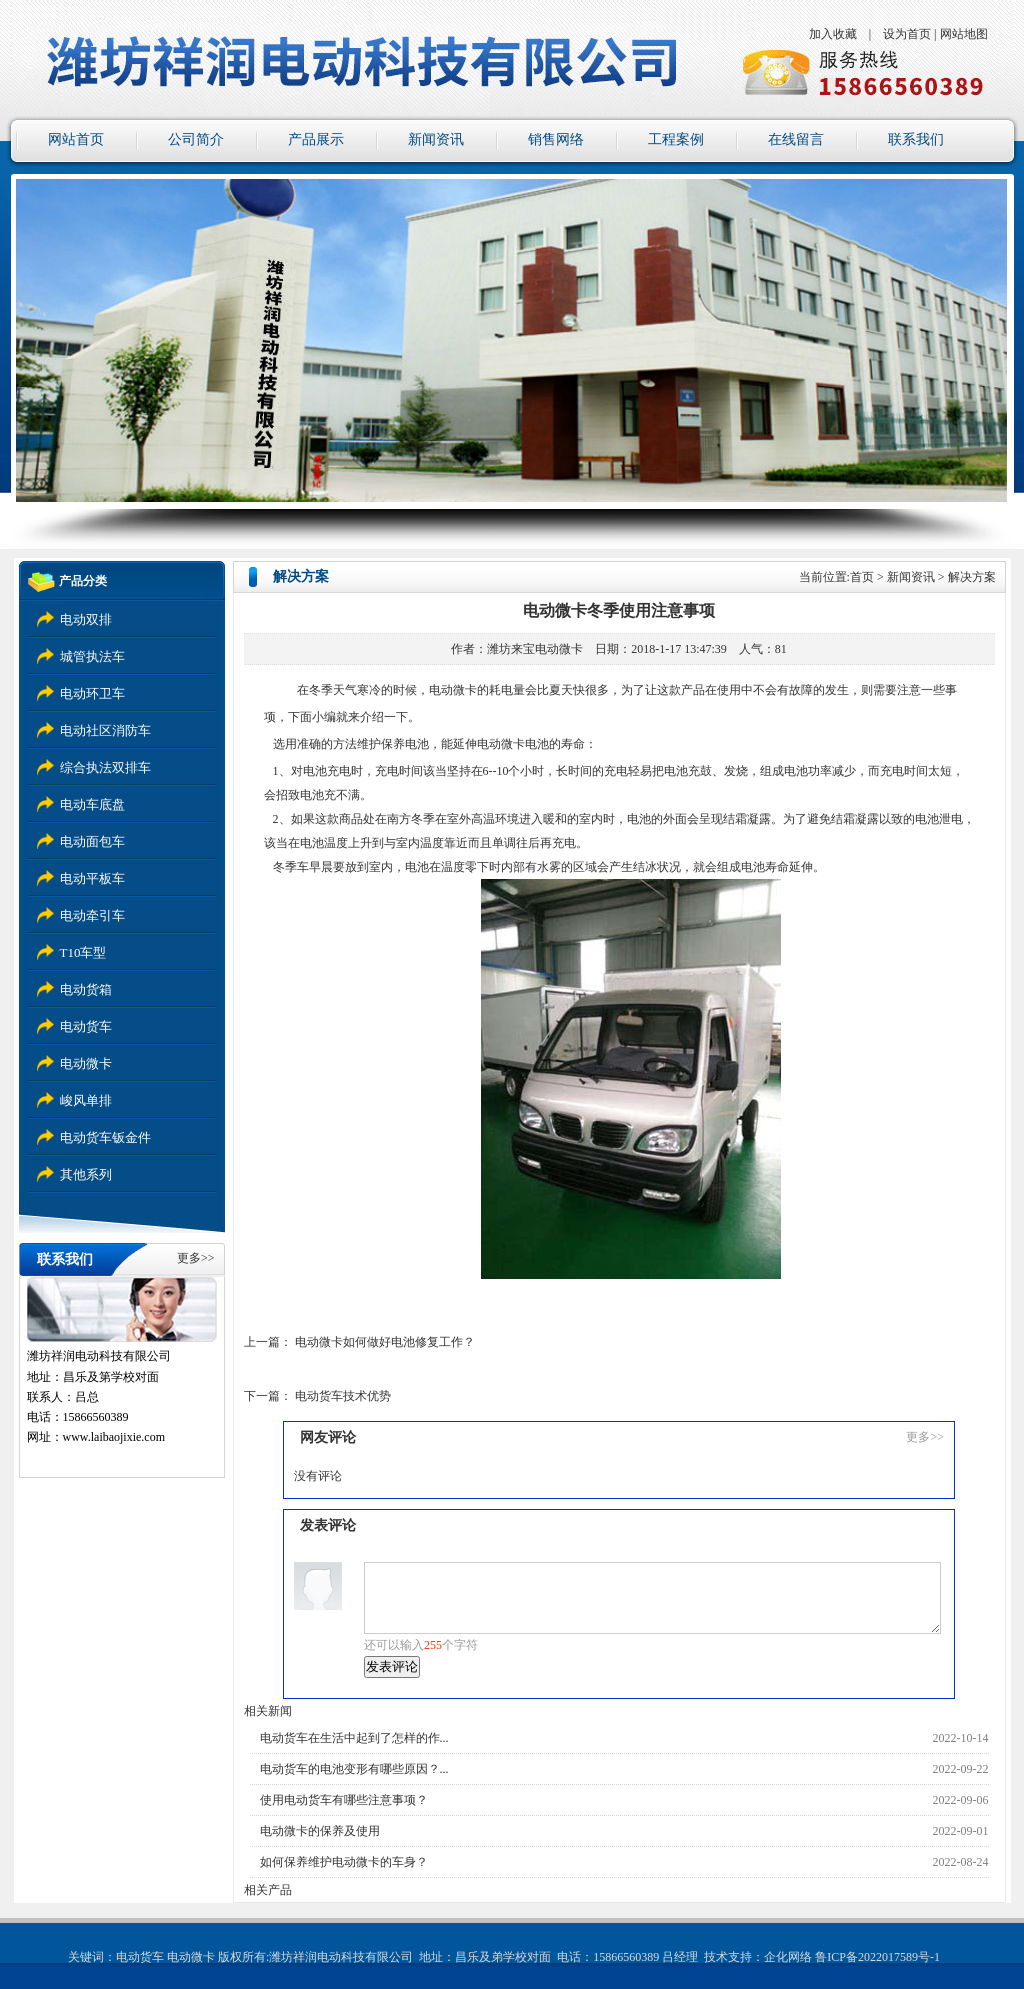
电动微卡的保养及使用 (320, 1831)
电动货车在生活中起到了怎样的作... (354, 1738)
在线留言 (796, 139)
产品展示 (316, 139)
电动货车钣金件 (105, 1137)
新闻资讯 (436, 139)
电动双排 (86, 619)
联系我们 (916, 139)
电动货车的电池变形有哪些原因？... (354, 1769)
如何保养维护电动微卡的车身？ (344, 1862)
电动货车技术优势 (343, 1396)
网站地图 (964, 34)
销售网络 (556, 139)
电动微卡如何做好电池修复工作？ (385, 1342)
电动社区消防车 (105, 730)
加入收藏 (833, 34)
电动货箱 (86, 989)
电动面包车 (92, 841)
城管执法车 (92, 656)
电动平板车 (92, 878)
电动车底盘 (92, 804)
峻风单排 (86, 1100)
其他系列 (86, 1174)
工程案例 (676, 139)
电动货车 (86, 1026)
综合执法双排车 (105, 767)
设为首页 (907, 34)
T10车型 (83, 952)
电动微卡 (86, 1063)
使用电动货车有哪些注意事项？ (344, 1800)
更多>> (196, 1258)
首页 (862, 577)
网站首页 (76, 139)
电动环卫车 (92, 693)
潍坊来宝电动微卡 (535, 649)
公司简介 (196, 139)
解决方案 (972, 577)
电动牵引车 (92, 915)
